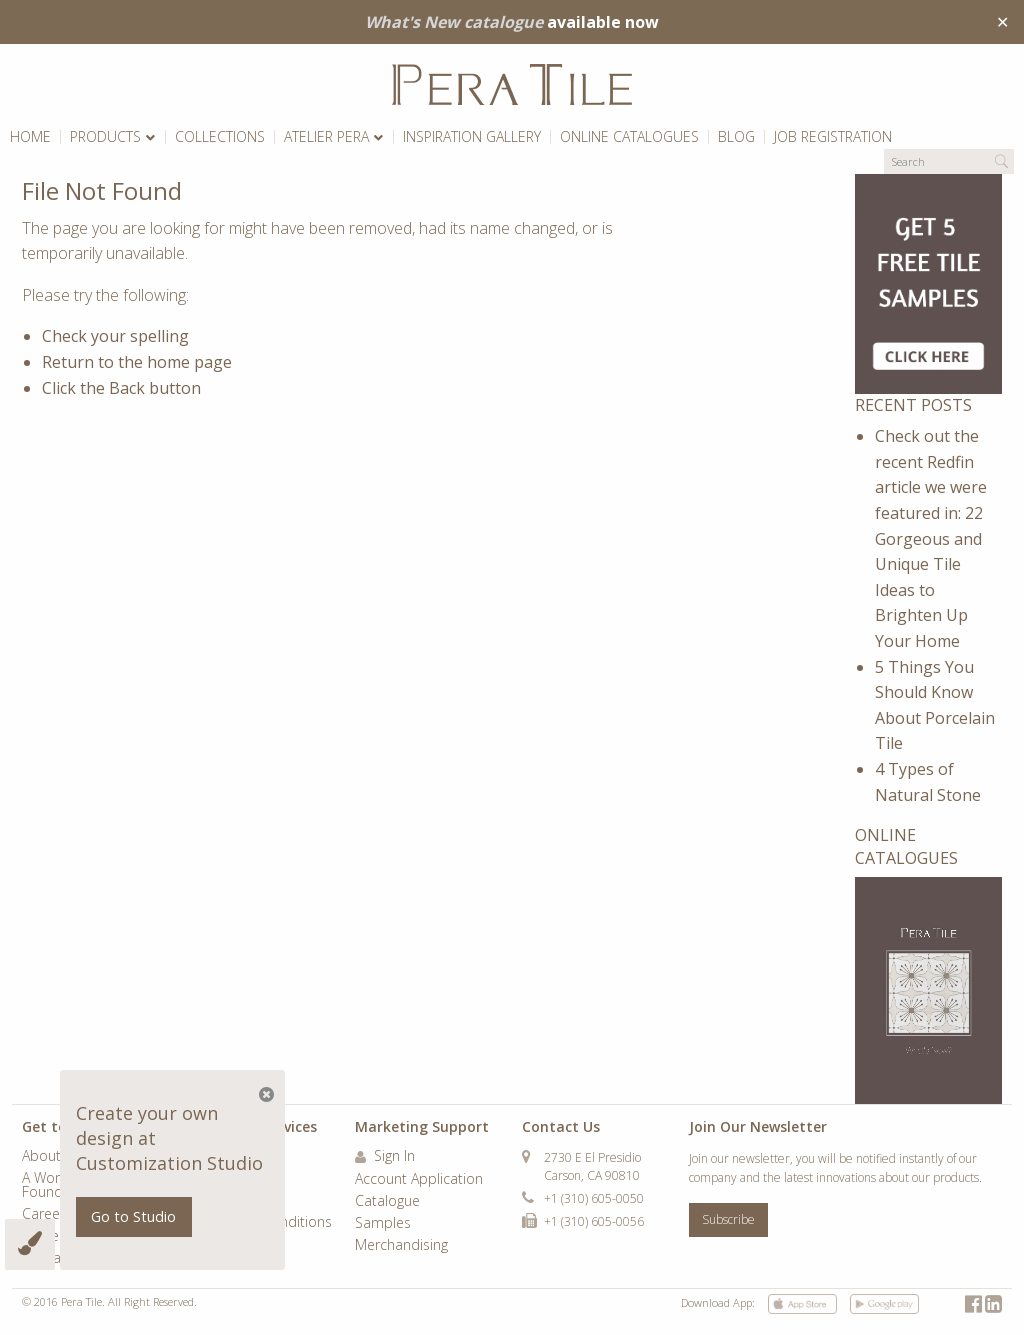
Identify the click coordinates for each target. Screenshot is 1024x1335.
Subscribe (728, 1219)
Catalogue (387, 1202)
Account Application (419, 1180)
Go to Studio (133, 1216)
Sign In (385, 1157)
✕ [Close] (1002, 22)
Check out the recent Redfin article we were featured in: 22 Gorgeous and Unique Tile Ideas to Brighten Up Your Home (931, 538)
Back (127, 388)
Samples (383, 1224)
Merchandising (401, 1246)
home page (189, 362)
